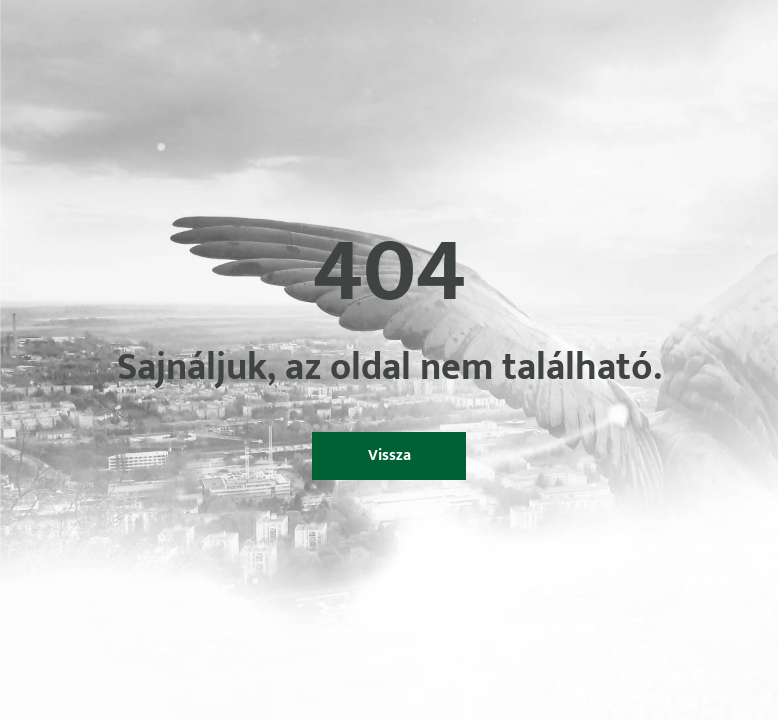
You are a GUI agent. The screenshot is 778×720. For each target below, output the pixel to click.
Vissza (389, 455)
